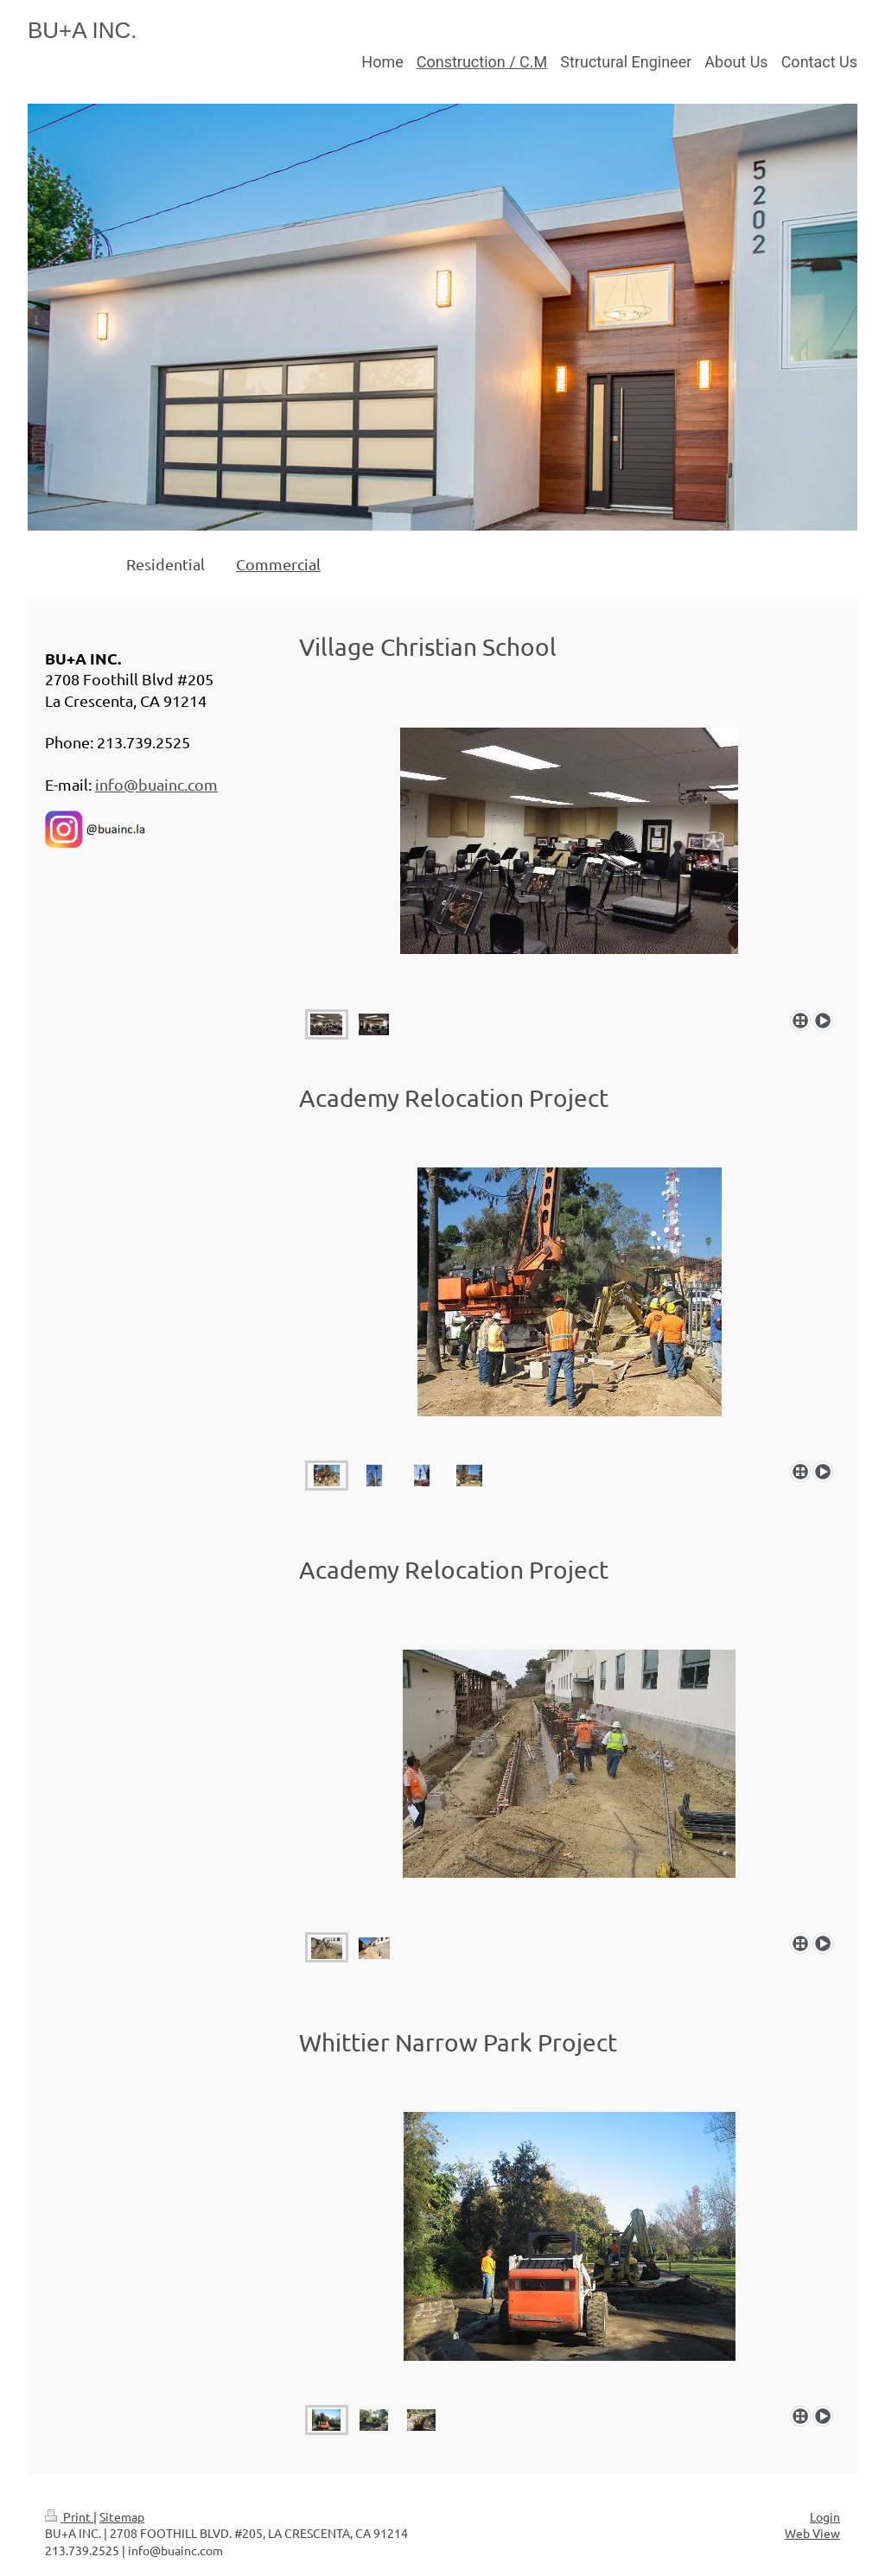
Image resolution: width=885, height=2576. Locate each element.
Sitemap (121, 2516)
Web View (812, 2533)
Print (69, 2516)
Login (825, 2516)
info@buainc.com (156, 784)
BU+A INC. (82, 30)
